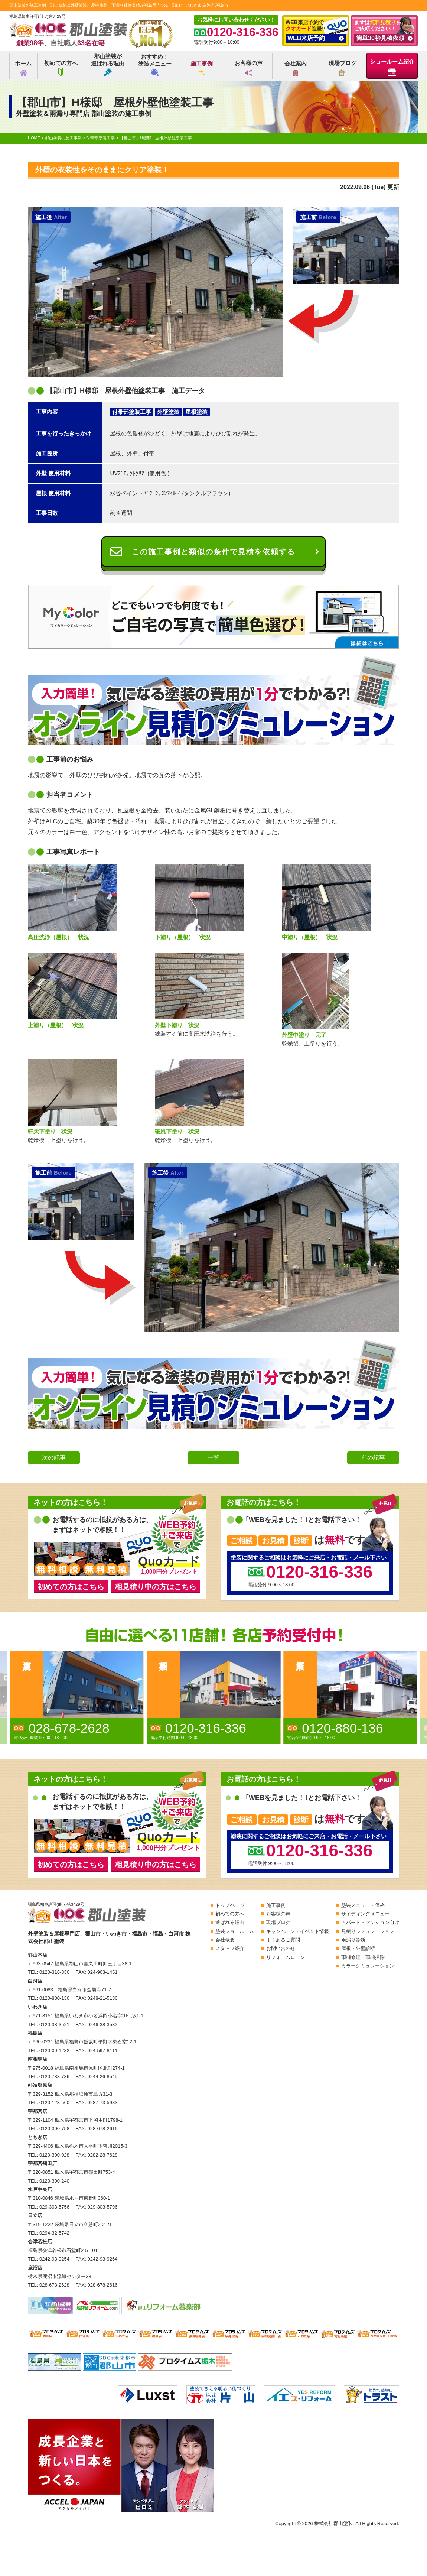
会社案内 (295, 68)
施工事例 (201, 68)
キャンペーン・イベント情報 (297, 1931)
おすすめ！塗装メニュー (155, 64)
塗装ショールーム (234, 1931)
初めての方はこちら (71, 1587)
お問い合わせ (280, 1948)
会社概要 (225, 1940)
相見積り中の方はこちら (155, 1587)
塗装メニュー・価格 (363, 1905)
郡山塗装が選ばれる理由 (107, 64)
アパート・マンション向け (370, 1922)
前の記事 (373, 1457)
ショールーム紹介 (392, 67)
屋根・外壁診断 (358, 1948)
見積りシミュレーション (367, 1931)
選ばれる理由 (229, 1922)
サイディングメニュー (365, 1914)
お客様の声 (249, 68)
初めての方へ (61, 68)
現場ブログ (342, 68)
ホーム (23, 68)
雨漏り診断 (353, 1940)
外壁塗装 (168, 412)
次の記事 (54, 1457)
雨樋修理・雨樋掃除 (363, 1957)
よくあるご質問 (283, 1940)
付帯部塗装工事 (131, 412)
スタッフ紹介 (229, 1948)
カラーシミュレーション (367, 1966)
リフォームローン (285, 1957)
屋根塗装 (196, 412)
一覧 (213, 1457)
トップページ (229, 1905)
